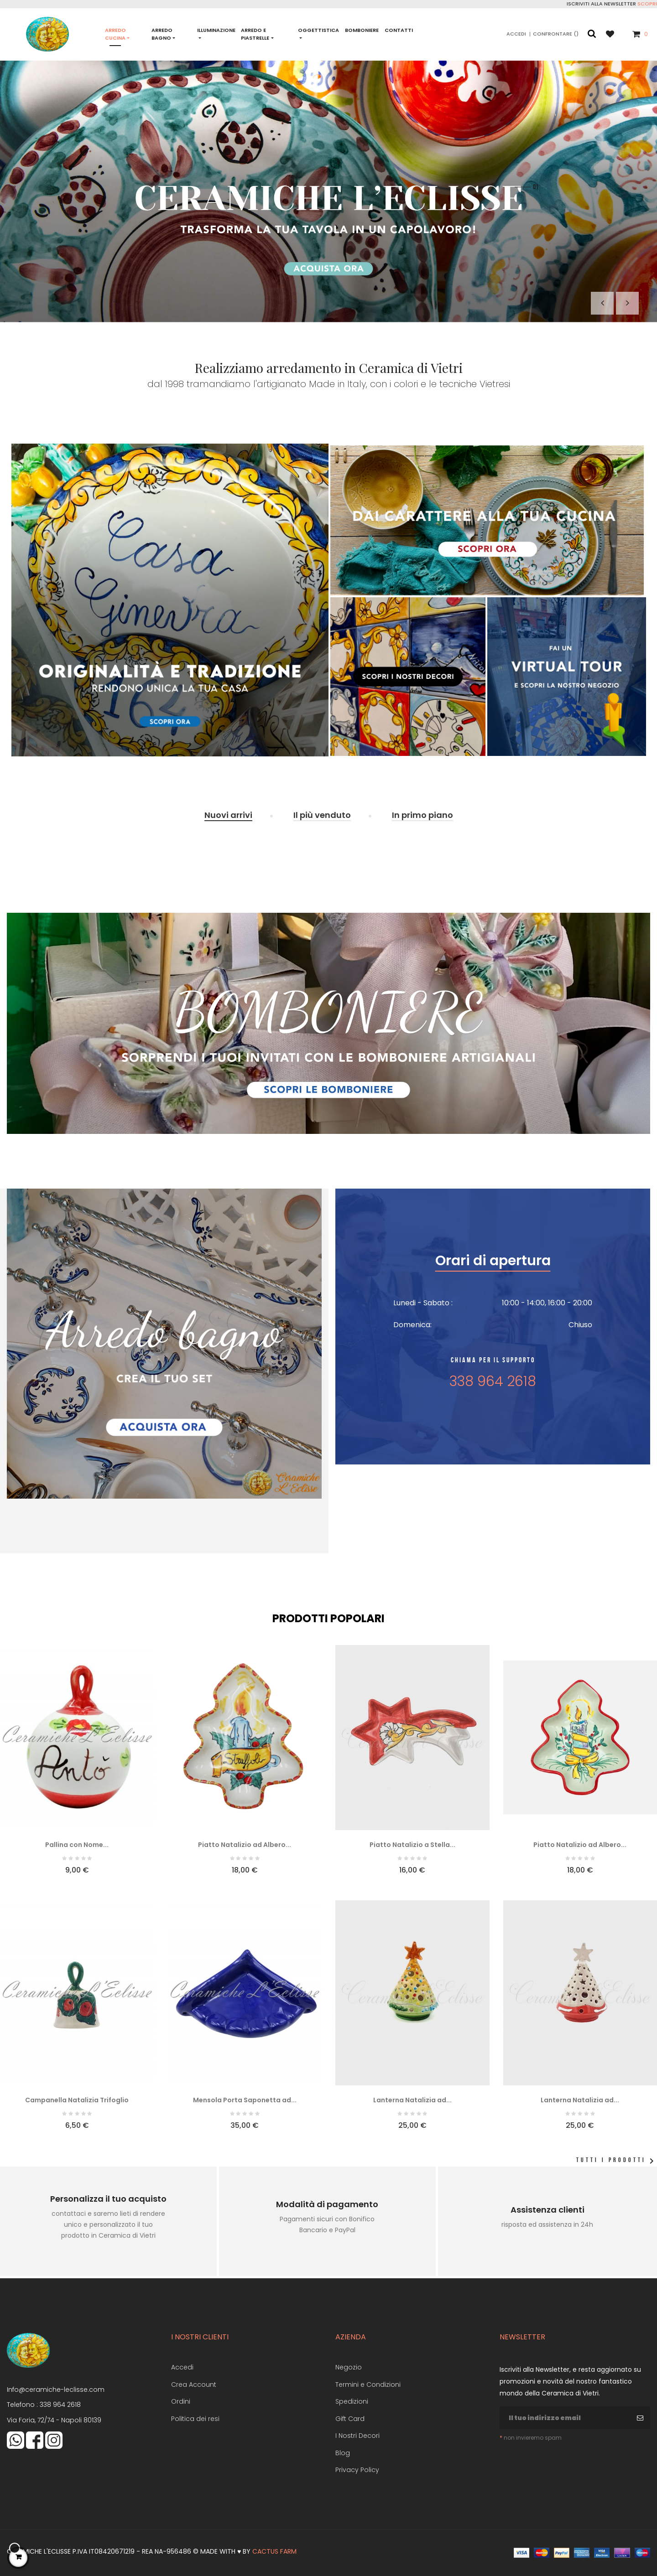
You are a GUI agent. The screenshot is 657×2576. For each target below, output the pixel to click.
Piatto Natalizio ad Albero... (244, 1844)
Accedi (182, 2367)
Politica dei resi (195, 2418)
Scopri (647, 3)
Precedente (602, 303)
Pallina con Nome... (77, 1844)
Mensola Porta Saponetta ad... (245, 2100)
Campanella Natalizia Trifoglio (77, 2100)
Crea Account (193, 2384)
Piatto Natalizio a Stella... (412, 1844)
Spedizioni (351, 2401)
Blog (342, 2452)
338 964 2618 (60, 2404)
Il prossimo (627, 303)
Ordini (180, 2401)
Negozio (348, 2367)
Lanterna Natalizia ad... (412, 2100)
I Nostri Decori (357, 2435)
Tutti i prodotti (616, 2161)
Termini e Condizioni (368, 2384)
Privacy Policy (357, 2469)
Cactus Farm (274, 2551)
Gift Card (350, 2418)
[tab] (228, 816)
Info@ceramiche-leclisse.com (55, 2389)
